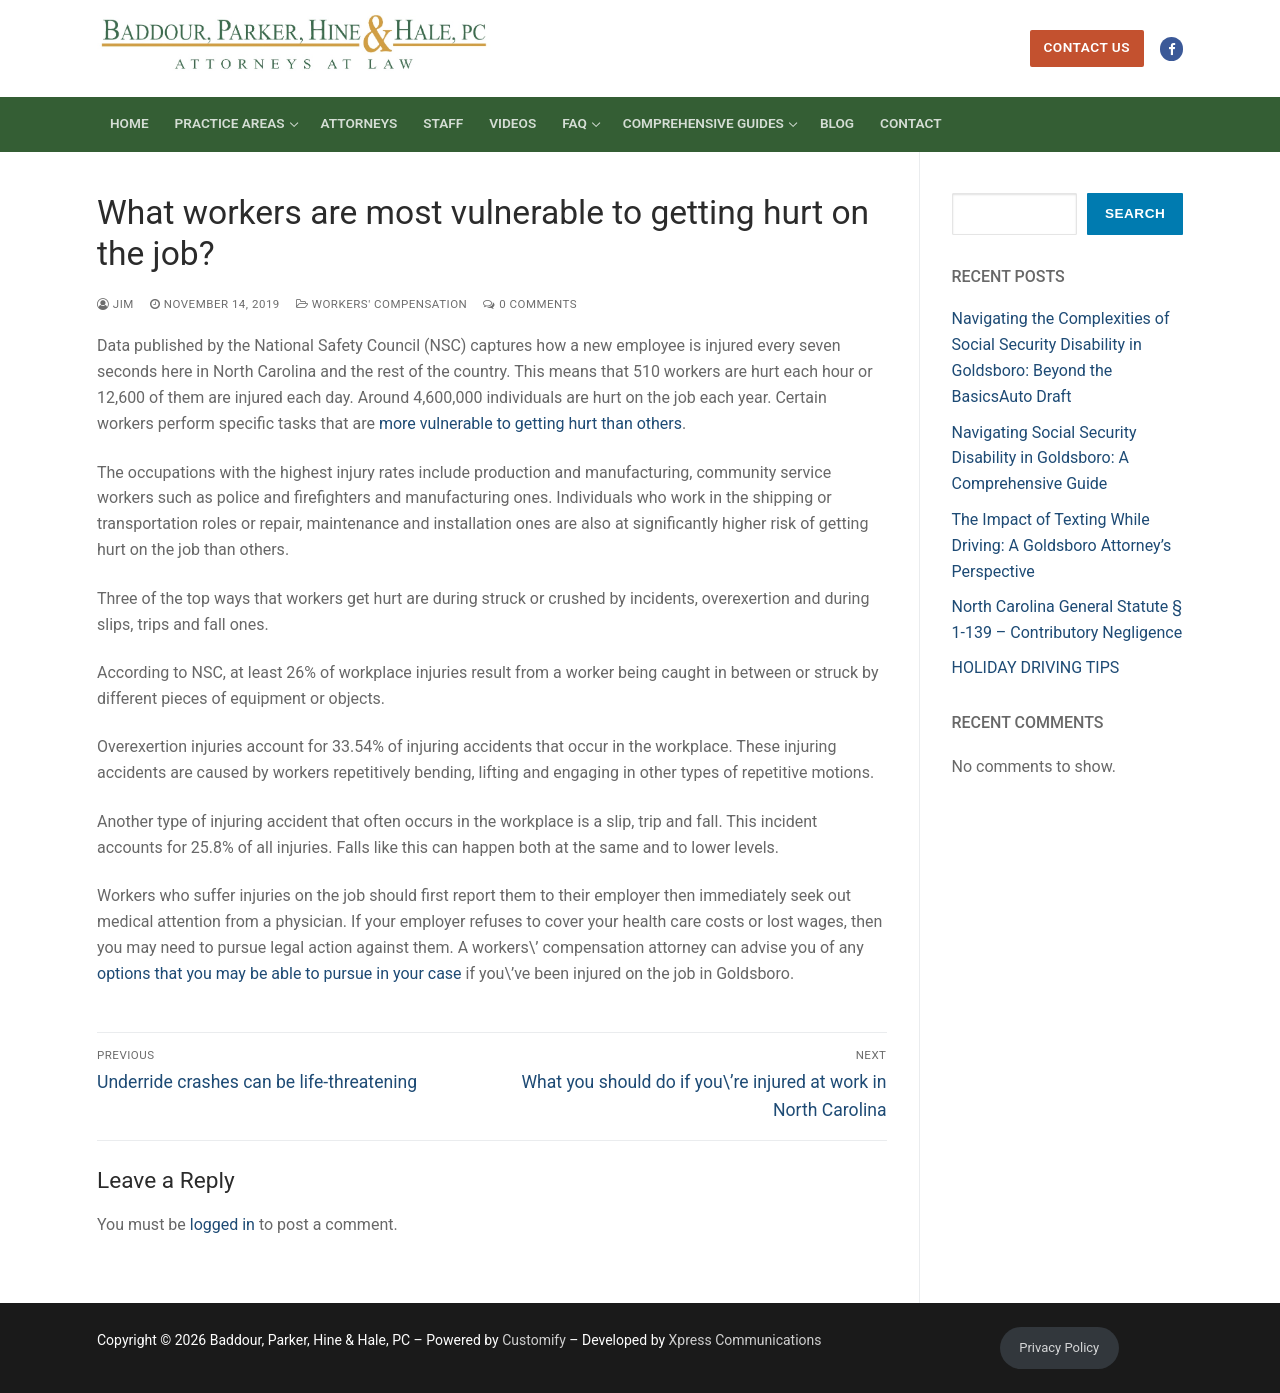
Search (1135, 213)
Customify (534, 1340)
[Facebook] (1171, 48)
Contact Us (1086, 47)
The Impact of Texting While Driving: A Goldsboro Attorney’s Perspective (1062, 545)
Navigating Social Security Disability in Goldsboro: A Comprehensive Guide (1044, 458)
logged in (222, 1224)
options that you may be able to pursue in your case (279, 973)
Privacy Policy (1059, 1347)
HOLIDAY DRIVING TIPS (1036, 667)
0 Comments (530, 304)
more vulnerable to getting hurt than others (530, 423)
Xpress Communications (745, 1340)
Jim (115, 304)
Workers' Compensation (381, 304)
